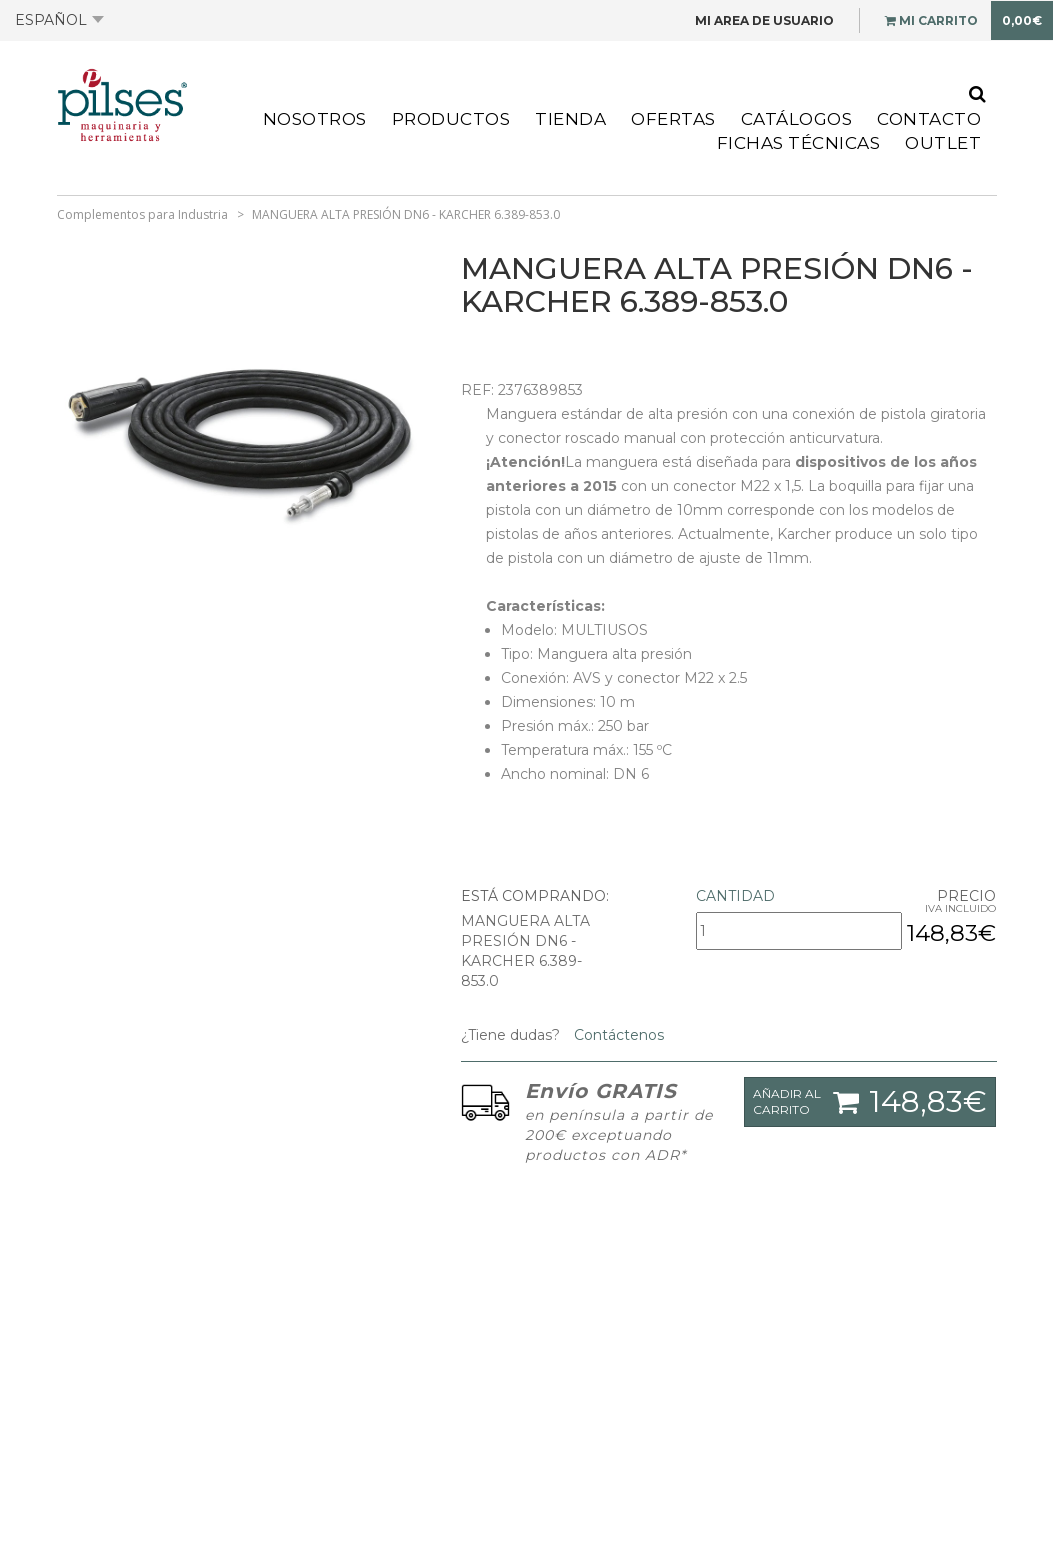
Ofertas (673, 119)
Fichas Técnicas (799, 143)
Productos (451, 119)
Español (59, 20)
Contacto (929, 119)
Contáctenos (617, 1035)
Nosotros (315, 119)
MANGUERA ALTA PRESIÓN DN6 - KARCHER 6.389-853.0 (406, 214)
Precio (966, 896)
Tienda (570, 119)
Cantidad (735, 896)
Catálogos (797, 119)
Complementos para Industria (142, 214)
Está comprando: (535, 896)
